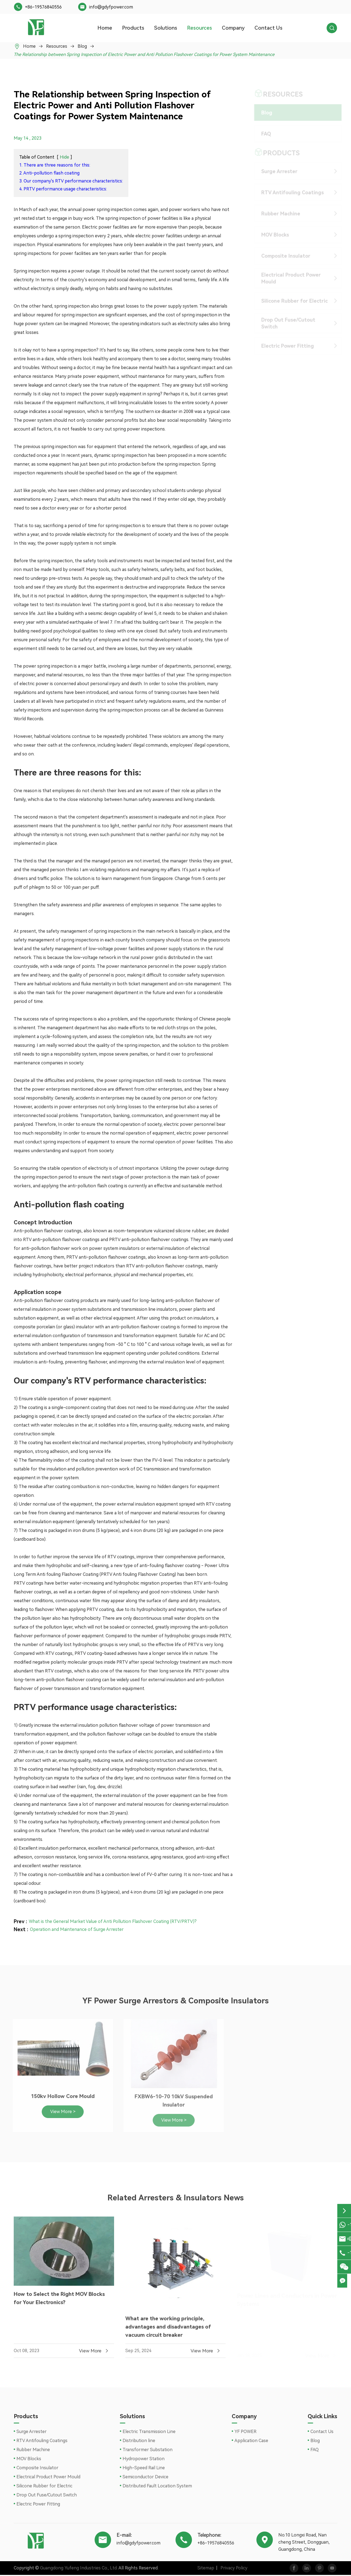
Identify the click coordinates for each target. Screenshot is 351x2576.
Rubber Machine (276, 213)
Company (233, 28)
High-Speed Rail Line (144, 2468)
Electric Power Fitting (283, 346)
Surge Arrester (275, 171)
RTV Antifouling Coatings (288, 192)
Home (104, 28)
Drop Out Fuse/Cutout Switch (284, 323)
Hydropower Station (144, 2459)
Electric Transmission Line (149, 2432)
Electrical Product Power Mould (286, 278)
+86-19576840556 (43, 7)
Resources (199, 28)
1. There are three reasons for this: (54, 165)
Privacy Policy (230, 2569)
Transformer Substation (147, 2450)
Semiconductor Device (145, 2478)
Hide (64, 157)
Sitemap (202, 2569)
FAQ (262, 134)
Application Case (251, 2441)
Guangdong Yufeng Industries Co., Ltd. (79, 2569)
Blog (82, 46)
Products (133, 28)
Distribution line (139, 2441)
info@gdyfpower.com (111, 7)
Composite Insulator (281, 256)
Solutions (165, 28)
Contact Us (268, 28)
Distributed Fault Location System (157, 2487)
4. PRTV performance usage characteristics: (63, 189)
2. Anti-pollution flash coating (49, 173)
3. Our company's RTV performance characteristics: (71, 181)
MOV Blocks (271, 235)
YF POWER (245, 2432)
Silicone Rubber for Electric (290, 301)
